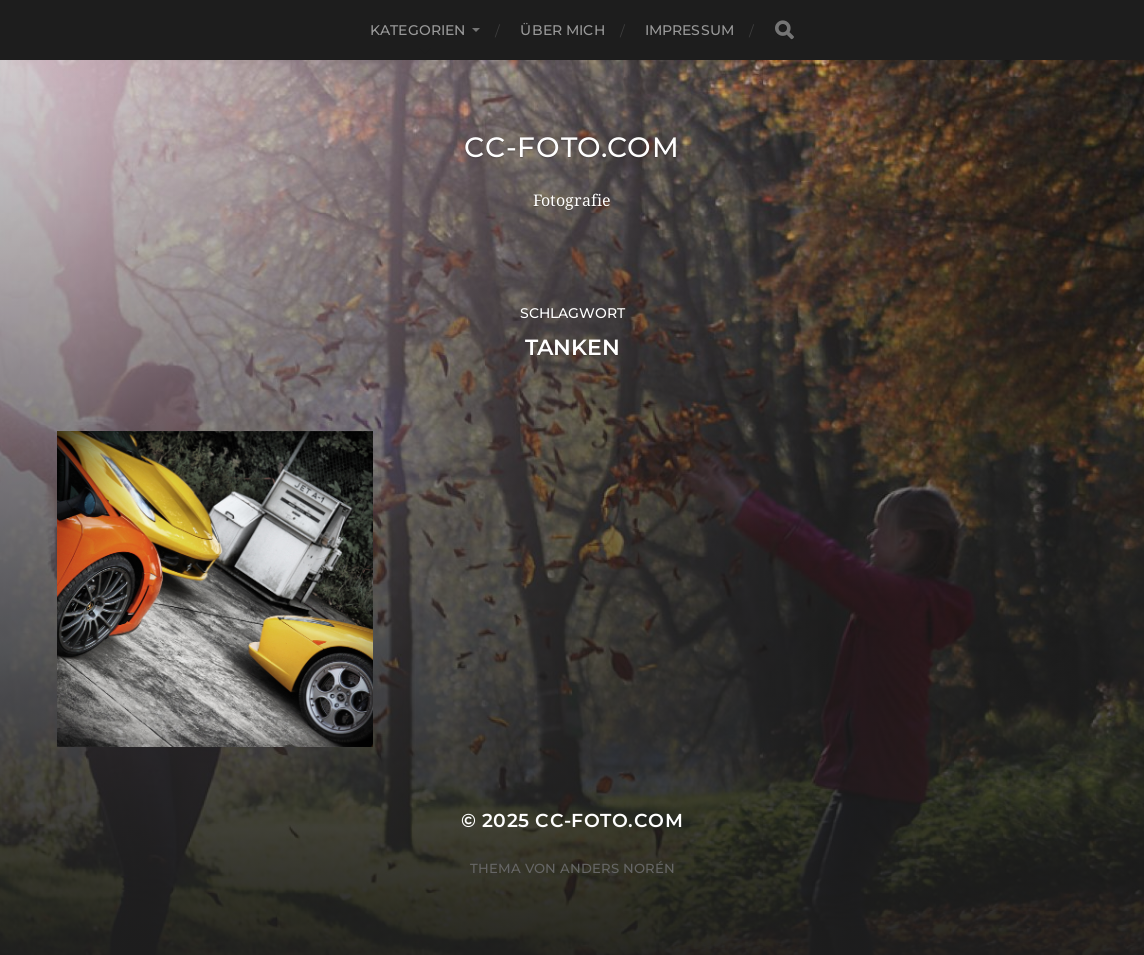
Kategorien (417, 30)
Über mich (562, 30)
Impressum (689, 30)
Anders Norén (617, 868)
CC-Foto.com (572, 147)
